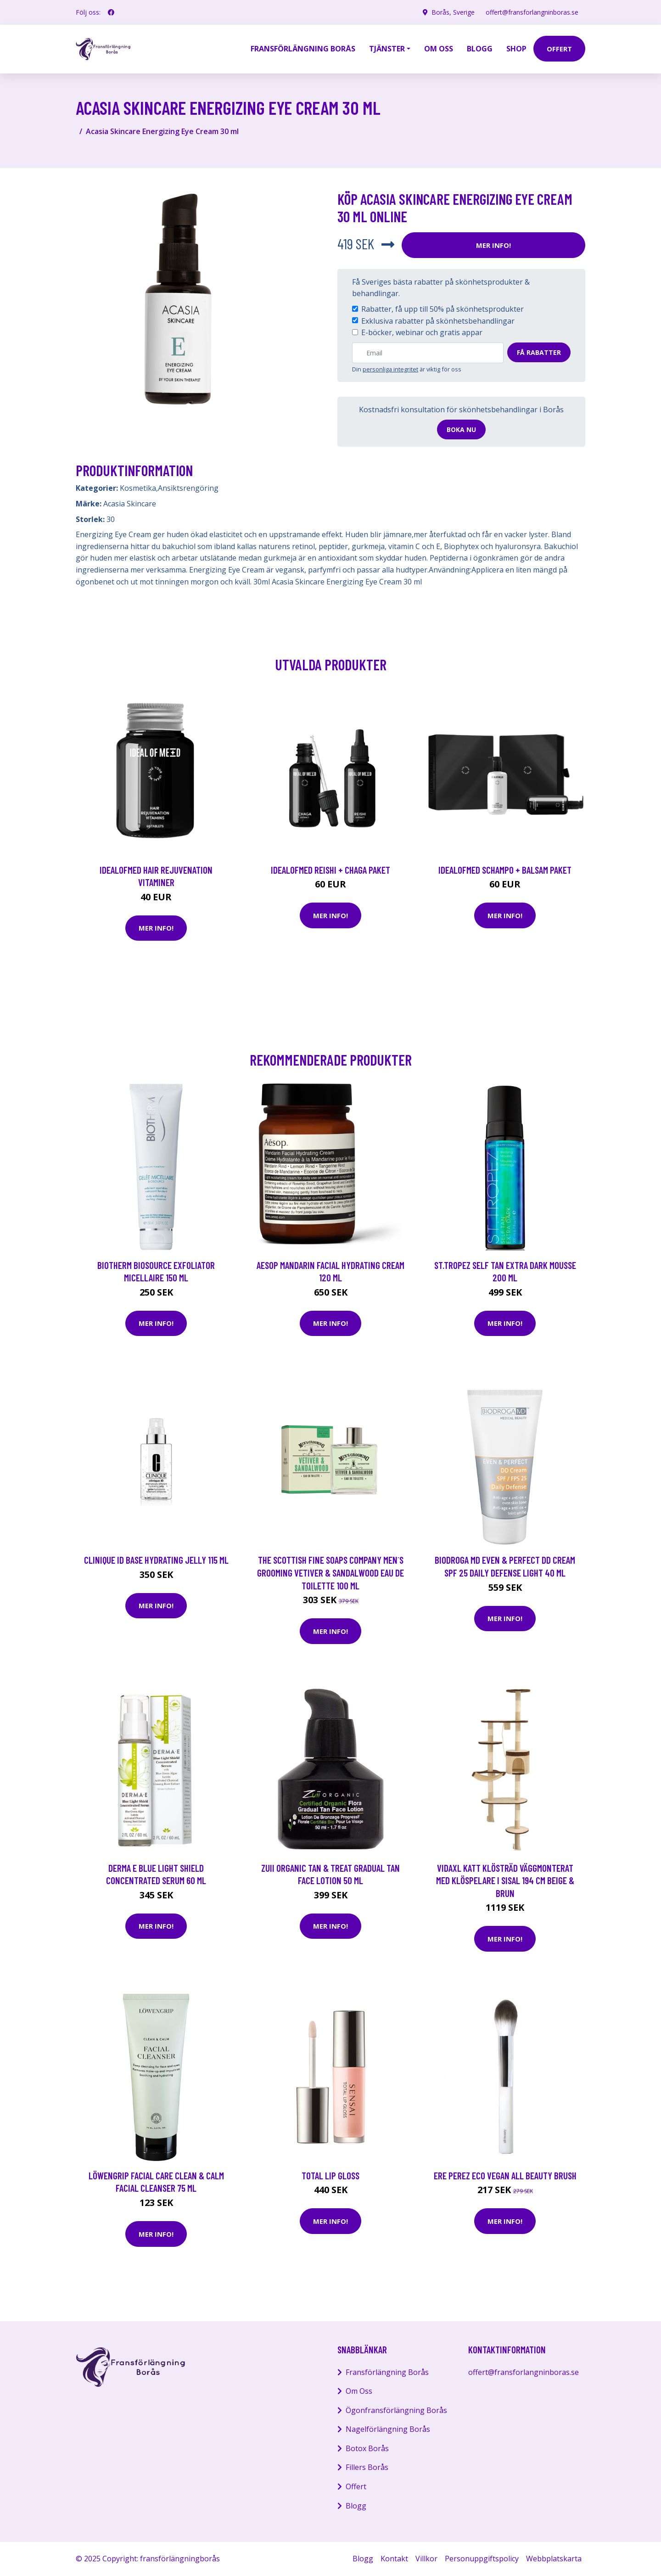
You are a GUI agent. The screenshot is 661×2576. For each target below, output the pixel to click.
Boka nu (461, 429)
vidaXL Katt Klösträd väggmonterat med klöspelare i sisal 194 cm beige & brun (505, 1880)
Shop (516, 49)
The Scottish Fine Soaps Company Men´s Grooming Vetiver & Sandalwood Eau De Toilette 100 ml (330, 1572)
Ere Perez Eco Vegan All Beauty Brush (505, 2175)
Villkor (426, 2559)
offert (559, 48)
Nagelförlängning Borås (388, 2429)
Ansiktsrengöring (188, 488)
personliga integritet (390, 369)
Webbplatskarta (554, 2559)
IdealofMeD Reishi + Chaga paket (330, 870)
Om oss (438, 49)
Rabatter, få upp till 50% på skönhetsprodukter (442, 309)
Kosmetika (138, 488)
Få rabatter (539, 352)
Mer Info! (493, 245)
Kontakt (394, 2559)
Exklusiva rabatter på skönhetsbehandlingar (438, 321)
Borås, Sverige (452, 12)
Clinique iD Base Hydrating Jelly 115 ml (156, 1560)
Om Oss (359, 2391)
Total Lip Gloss (330, 2175)
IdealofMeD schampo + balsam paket (504, 870)
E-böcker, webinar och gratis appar (421, 332)
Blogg (480, 49)
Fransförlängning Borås (303, 49)
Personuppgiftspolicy (482, 2559)
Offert (356, 2486)
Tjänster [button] (387, 49)
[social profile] (111, 12)
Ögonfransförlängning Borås (396, 2410)
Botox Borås (367, 2448)
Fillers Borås (367, 2467)
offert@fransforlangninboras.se (531, 12)
